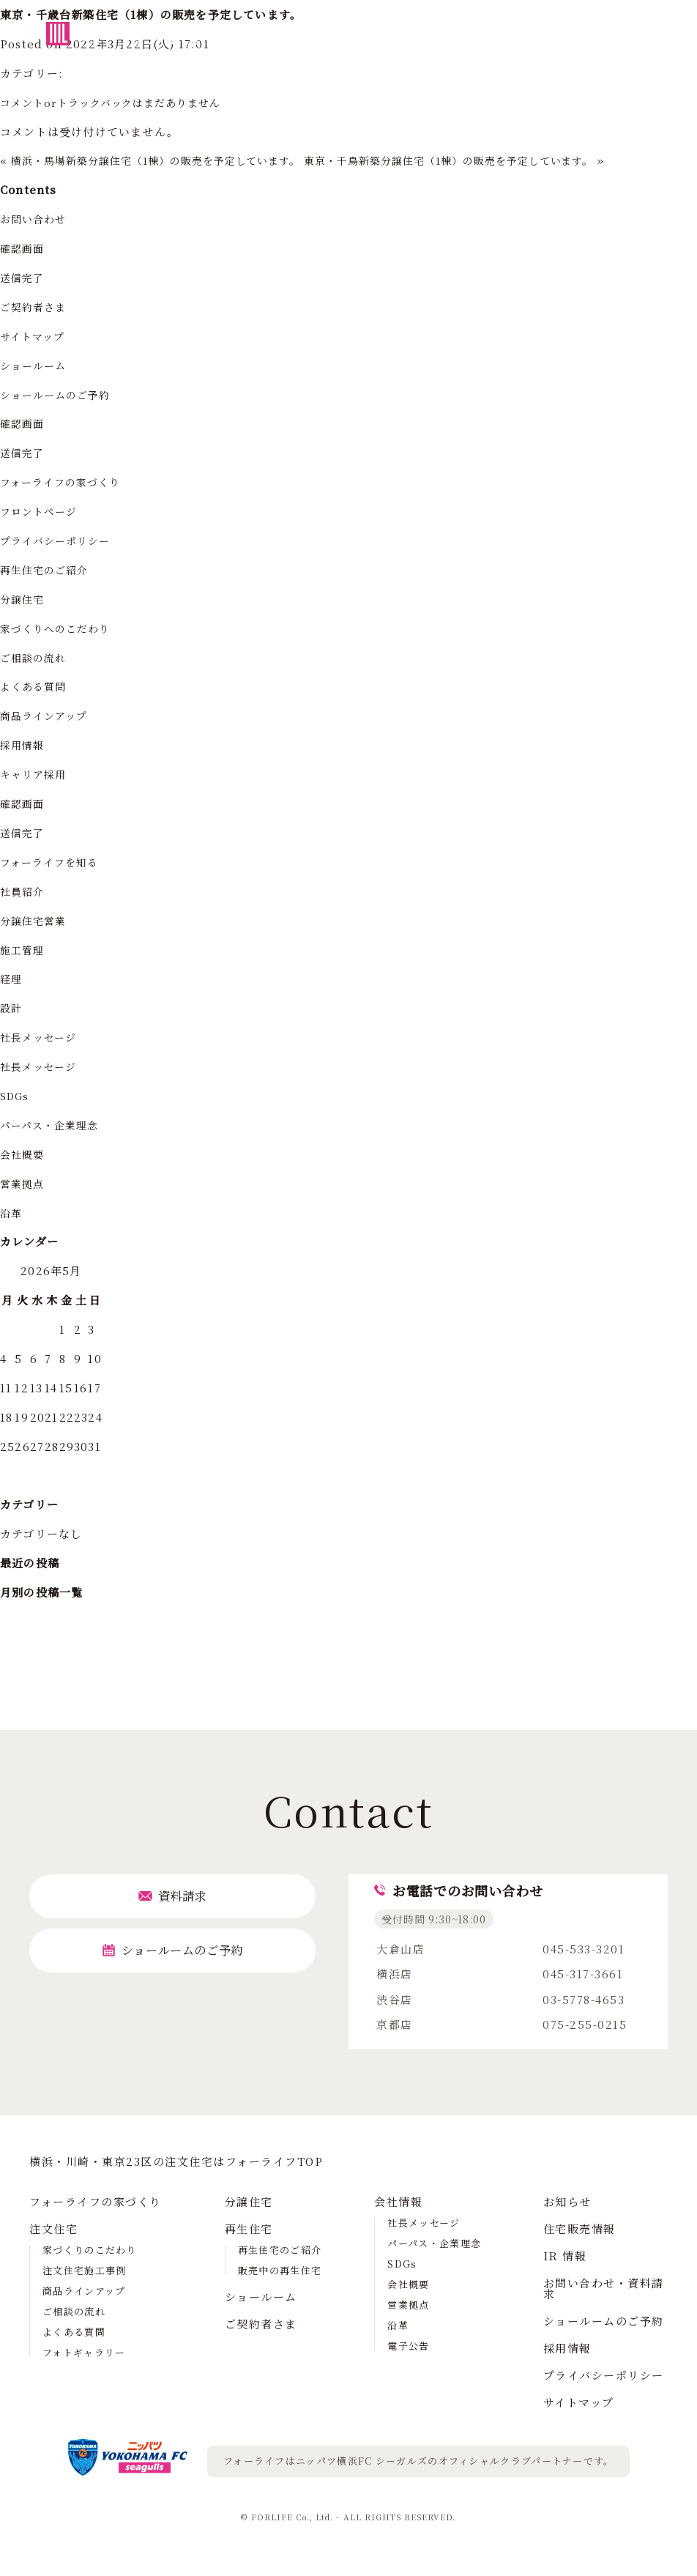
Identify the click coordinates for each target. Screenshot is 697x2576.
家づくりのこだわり (89, 2249)
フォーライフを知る (53, 861)
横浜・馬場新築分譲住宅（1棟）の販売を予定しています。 (167, 160)
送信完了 (24, 277)
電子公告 (408, 2345)
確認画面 (24, 248)
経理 (11, 978)
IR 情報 (565, 2255)
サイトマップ (35, 336)
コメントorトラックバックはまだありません (119, 102)
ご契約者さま (35, 306)
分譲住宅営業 (35, 920)
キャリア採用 (35, 774)
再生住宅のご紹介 (47, 569)
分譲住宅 (24, 598)
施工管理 (24, 949)
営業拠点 (24, 1183)
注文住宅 (53, 2228)
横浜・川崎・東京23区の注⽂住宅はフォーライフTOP (176, 2161)
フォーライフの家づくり (65, 481)
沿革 (11, 1212)
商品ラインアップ (47, 715)
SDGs (16, 1095)
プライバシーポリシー (59, 540)
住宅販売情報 (579, 2228)
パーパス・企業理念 (53, 1124)
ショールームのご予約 (59, 394)
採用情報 (24, 744)
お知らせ (567, 2201)
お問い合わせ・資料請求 (603, 2288)
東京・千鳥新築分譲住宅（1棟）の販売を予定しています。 (485, 160)
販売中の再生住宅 (279, 2270)
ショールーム (35, 365)
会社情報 (398, 2201)
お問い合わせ (35, 218)
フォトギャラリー (83, 2352)
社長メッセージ (41, 1036)
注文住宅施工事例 (84, 2270)
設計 (11, 1007)
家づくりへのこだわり (59, 628)
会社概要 (24, 1154)
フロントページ (41, 511)
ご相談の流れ (35, 657)
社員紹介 (24, 891)
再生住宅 (249, 2228)
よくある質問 (35, 686)
